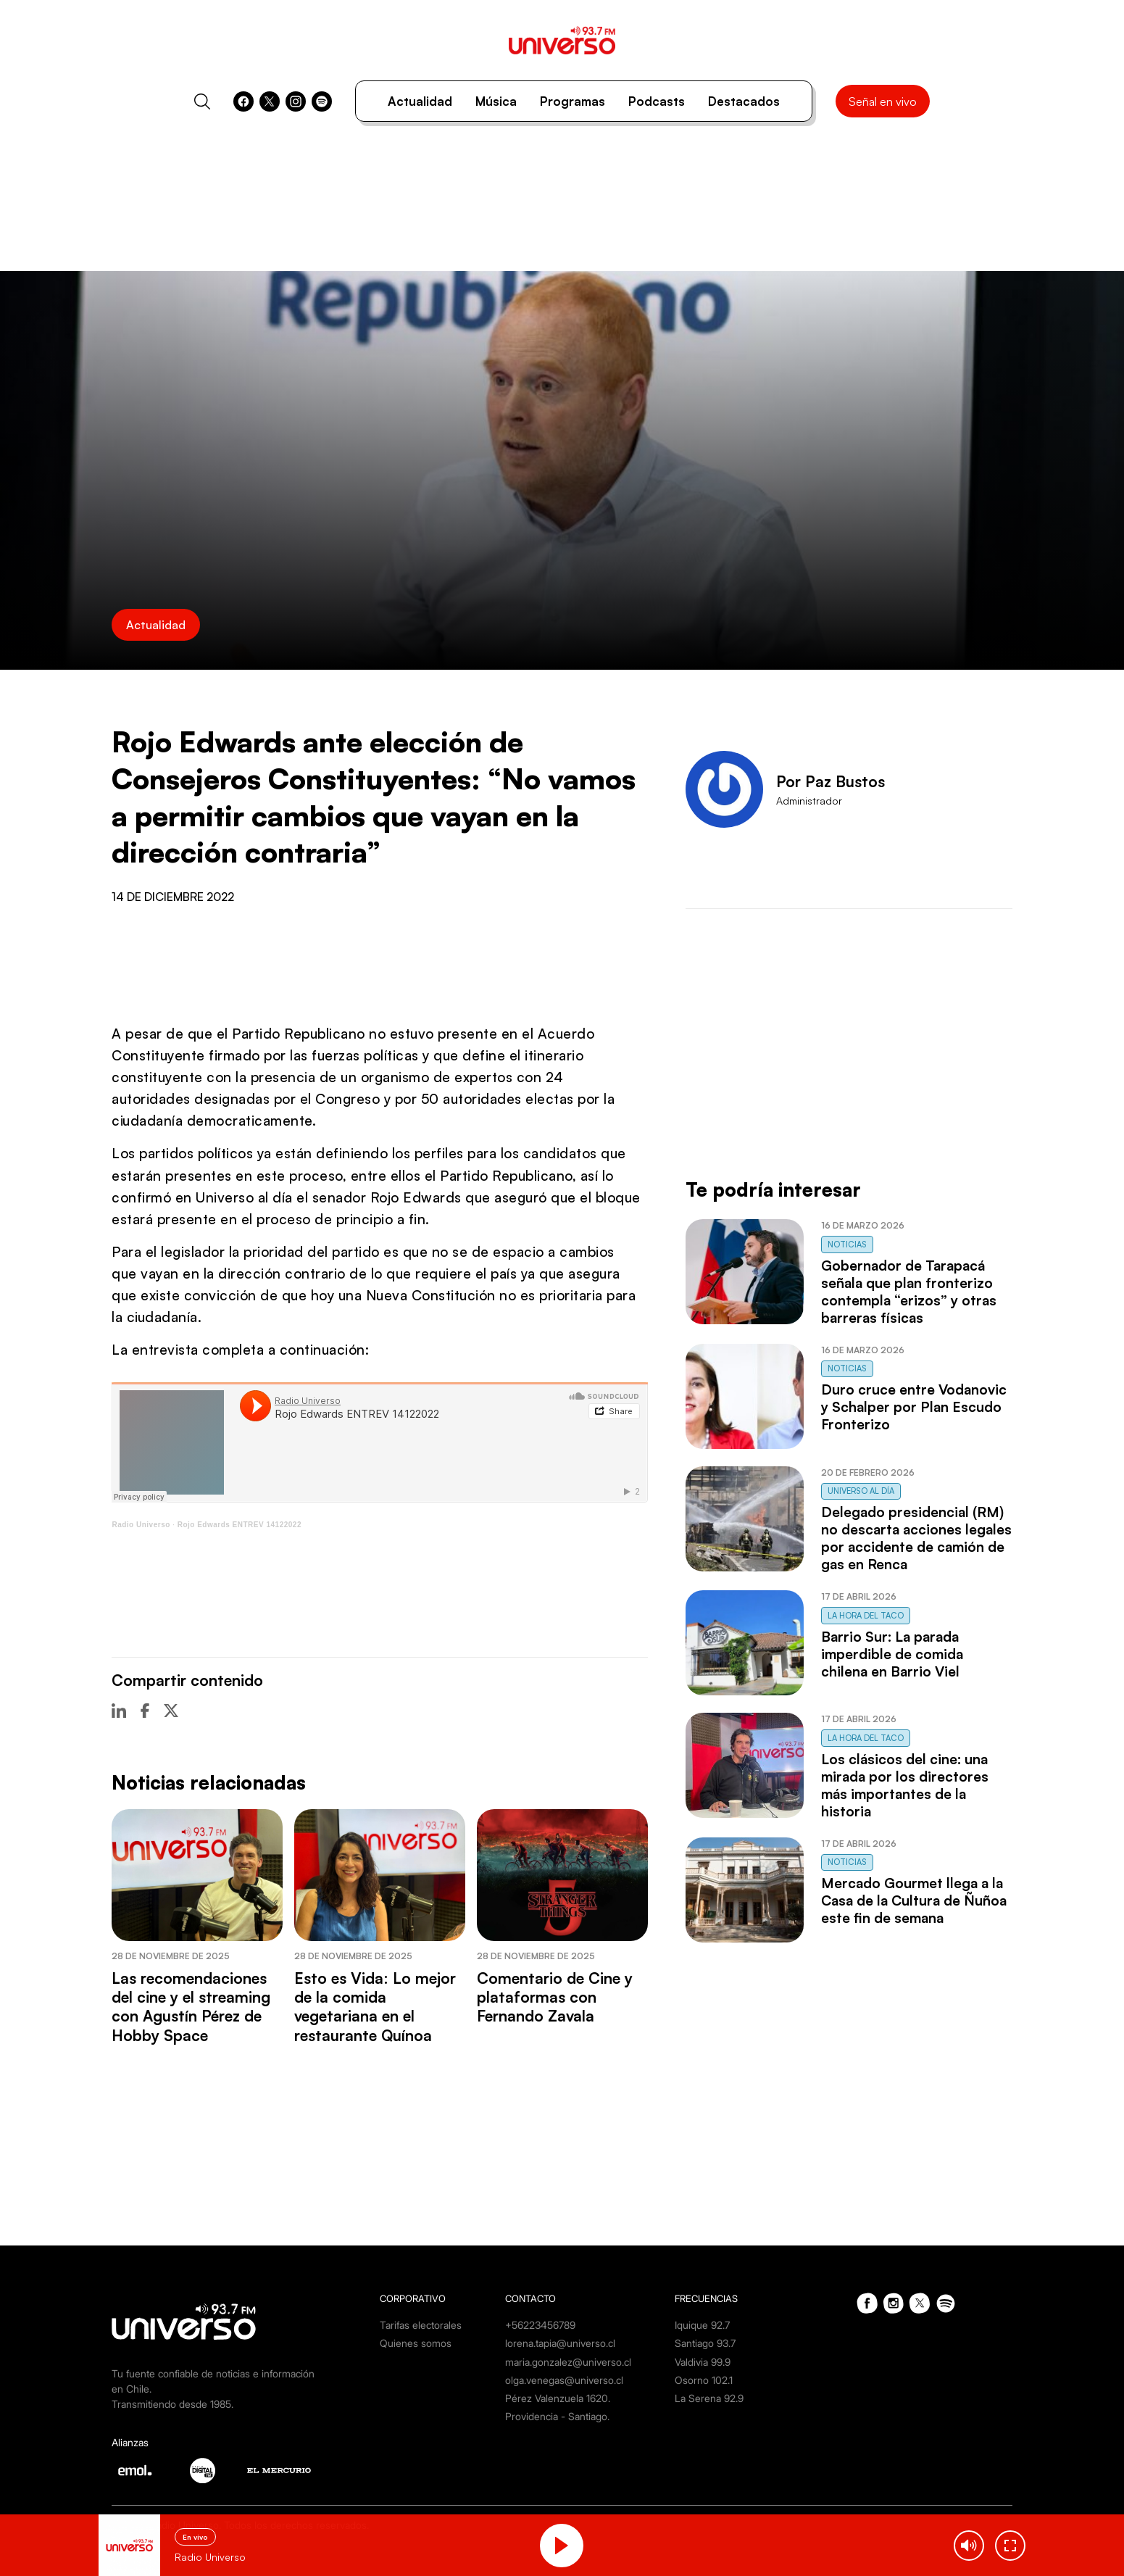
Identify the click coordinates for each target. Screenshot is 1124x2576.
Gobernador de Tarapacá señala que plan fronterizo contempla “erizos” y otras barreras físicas (908, 1291)
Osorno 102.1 (704, 2380)
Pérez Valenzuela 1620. (557, 2398)
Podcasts (656, 101)
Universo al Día (861, 1491)
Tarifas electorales (421, 2325)
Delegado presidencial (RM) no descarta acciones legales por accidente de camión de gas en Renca (916, 1538)
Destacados (744, 101)
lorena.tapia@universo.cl (560, 2343)
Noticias (847, 1244)
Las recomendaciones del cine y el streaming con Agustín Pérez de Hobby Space (191, 2007)
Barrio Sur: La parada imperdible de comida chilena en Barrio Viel (892, 1654)
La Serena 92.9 (709, 2398)
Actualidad (420, 101)
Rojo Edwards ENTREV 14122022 (239, 1525)
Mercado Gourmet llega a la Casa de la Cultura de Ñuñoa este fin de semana (914, 1900)
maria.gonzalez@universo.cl (568, 2362)
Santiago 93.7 (705, 2343)
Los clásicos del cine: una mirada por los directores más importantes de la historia (904, 1785)
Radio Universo (141, 1525)
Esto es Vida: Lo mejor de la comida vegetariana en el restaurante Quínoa (375, 2007)
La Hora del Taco (866, 1616)
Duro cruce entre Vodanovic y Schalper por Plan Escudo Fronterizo (914, 1407)
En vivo (195, 2537)
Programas (572, 101)
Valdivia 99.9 (702, 2362)
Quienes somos (415, 2343)
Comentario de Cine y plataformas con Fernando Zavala (555, 1997)
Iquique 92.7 (702, 2325)
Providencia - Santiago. (557, 2416)
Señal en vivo (883, 101)
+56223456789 (540, 2325)
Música (496, 101)
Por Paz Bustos (830, 781)
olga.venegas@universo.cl (564, 2380)
